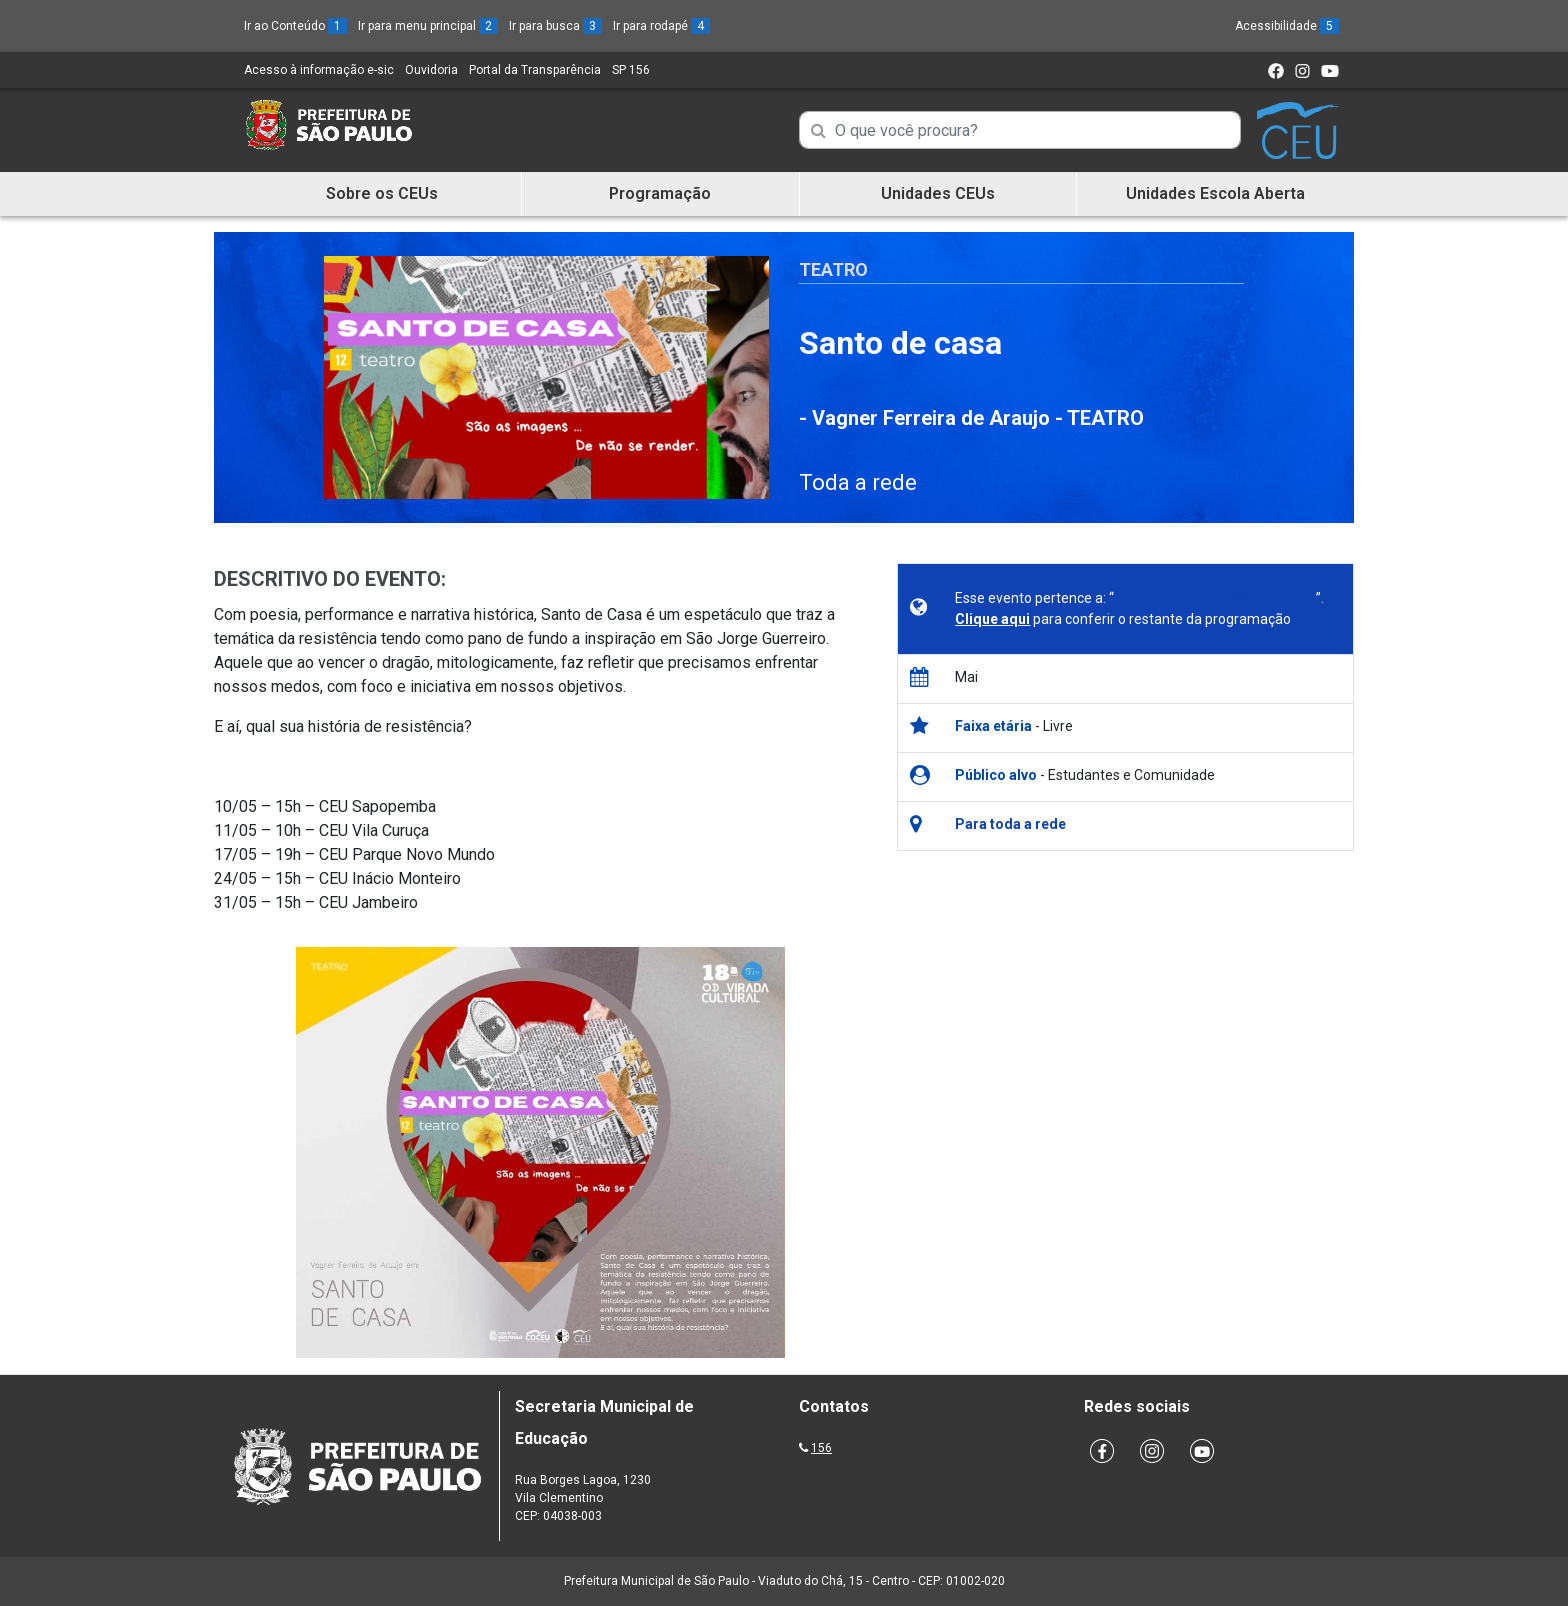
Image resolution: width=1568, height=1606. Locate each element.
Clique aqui (992, 619)
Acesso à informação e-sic (319, 70)
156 (821, 1448)
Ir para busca (555, 26)
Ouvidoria (431, 70)
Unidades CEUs (938, 193)
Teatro (833, 269)
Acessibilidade (1287, 26)
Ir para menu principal (428, 26)
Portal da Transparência (535, 70)
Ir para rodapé (661, 26)
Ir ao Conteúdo (295, 26)
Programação (660, 193)
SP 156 (631, 70)
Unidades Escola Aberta (1215, 193)
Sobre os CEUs (382, 193)
